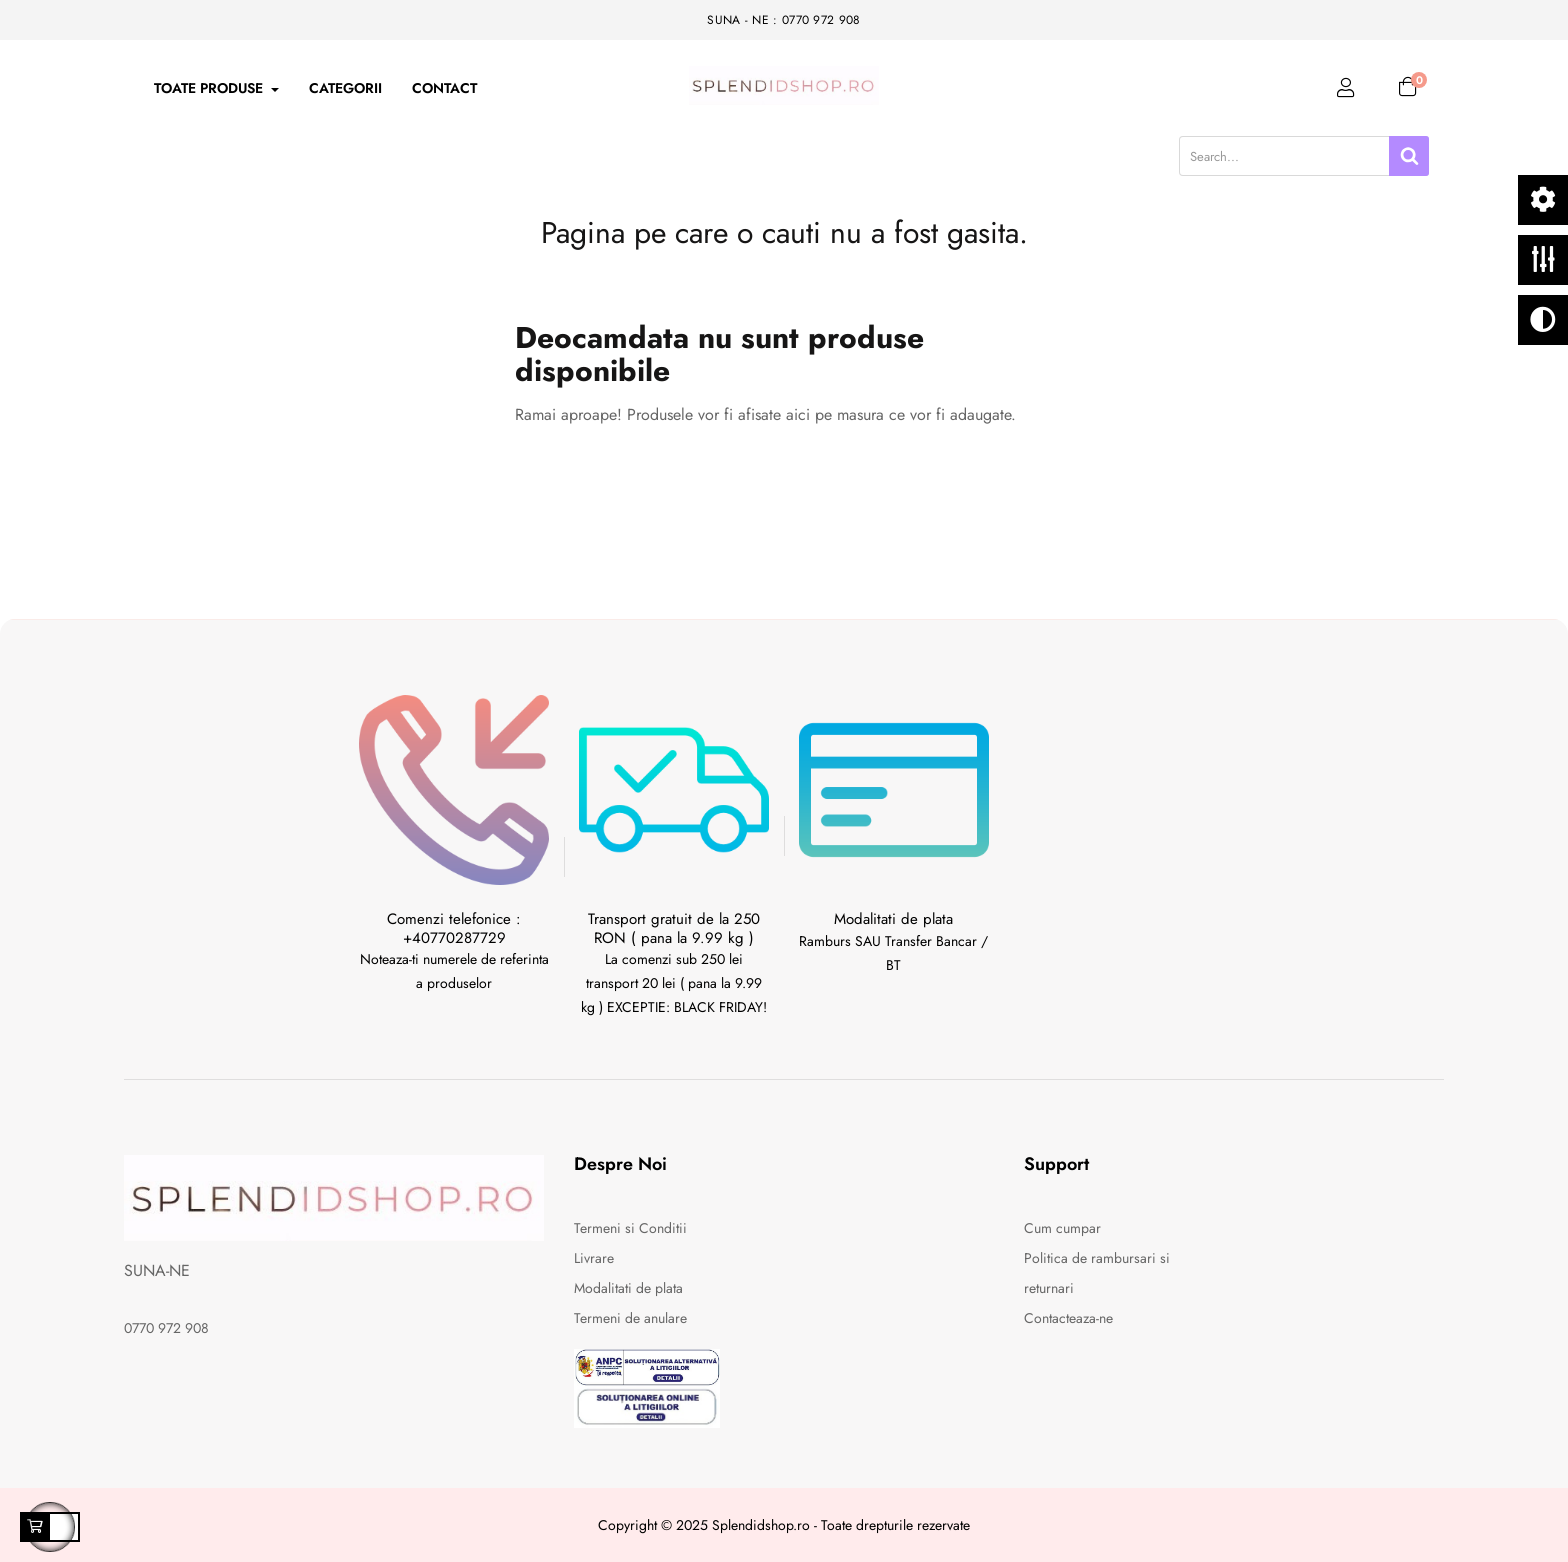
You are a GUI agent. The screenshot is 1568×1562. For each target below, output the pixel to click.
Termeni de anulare (630, 1318)
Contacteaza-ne (1068, 1318)
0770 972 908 (166, 1328)
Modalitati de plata (628, 1288)
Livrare (594, 1258)
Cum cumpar (1062, 1228)
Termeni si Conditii (630, 1228)
